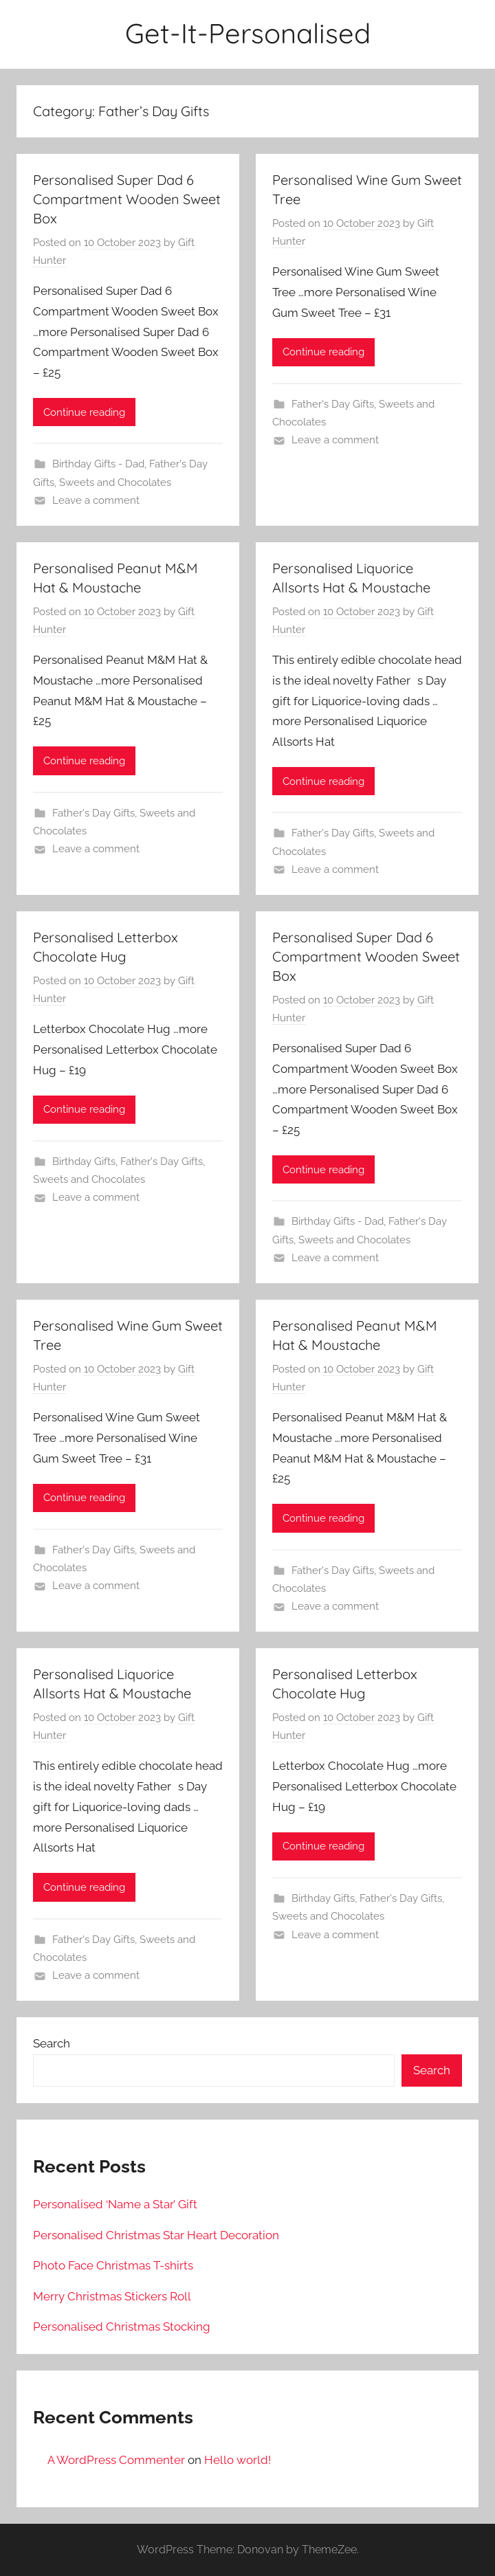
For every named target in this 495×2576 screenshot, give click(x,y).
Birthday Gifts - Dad (98, 464)
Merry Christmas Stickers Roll (112, 2296)
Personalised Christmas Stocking (121, 2326)
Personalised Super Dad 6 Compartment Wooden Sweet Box (127, 199)
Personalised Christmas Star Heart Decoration (156, 2235)
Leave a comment (96, 500)
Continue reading (84, 412)
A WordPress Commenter (116, 2460)
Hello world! (237, 2460)
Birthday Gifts (84, 1161)
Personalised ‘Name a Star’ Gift (115, 2204)
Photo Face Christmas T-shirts (113, 2265)
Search (51, 2043)
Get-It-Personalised (248, 33)
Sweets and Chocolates (115, 482)
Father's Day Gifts (333, 404)
